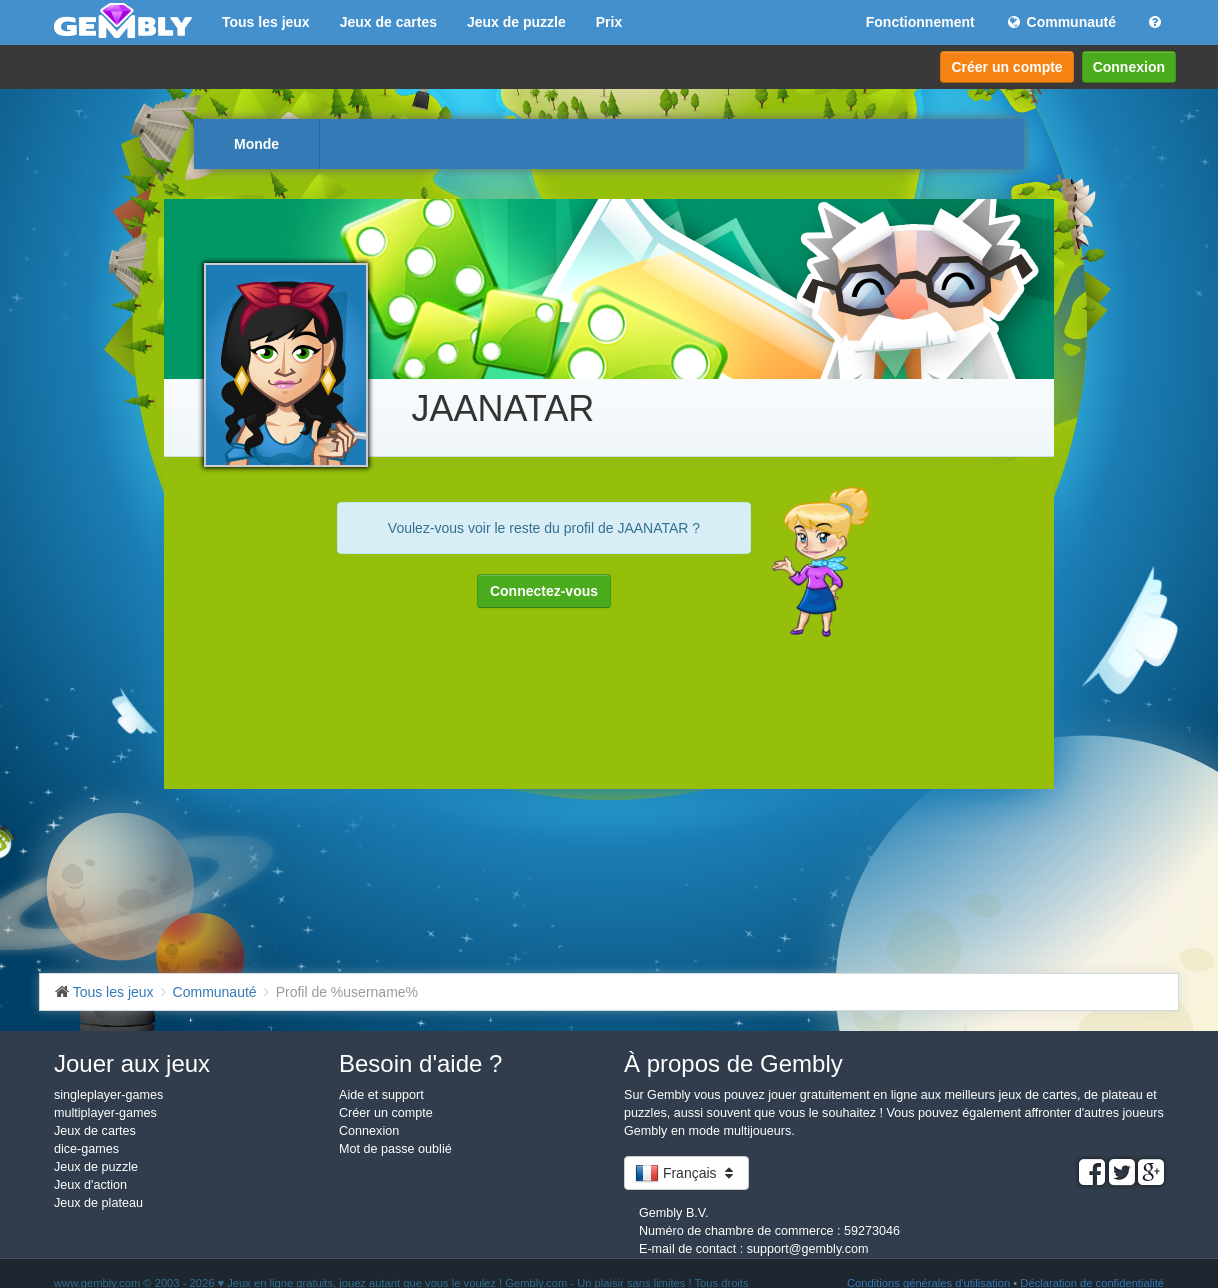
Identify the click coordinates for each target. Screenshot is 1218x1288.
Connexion (1129, 67)
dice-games (86, 1149)
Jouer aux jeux (132, 1063)
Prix (609, 22)
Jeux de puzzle (516, 22)
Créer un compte (1006, 67)
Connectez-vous (544, 591)
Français (686, 1173)
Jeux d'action (90, 1185)
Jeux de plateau (98, 1203)
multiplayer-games (105, 1113)
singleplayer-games (108, 1095)
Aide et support (381, 1095)
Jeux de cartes (388, 22)
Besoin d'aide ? (420, 1063)
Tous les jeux (266, 22)
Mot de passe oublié (395, 1149)
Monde (256, 144)
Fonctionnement (920, 22)
